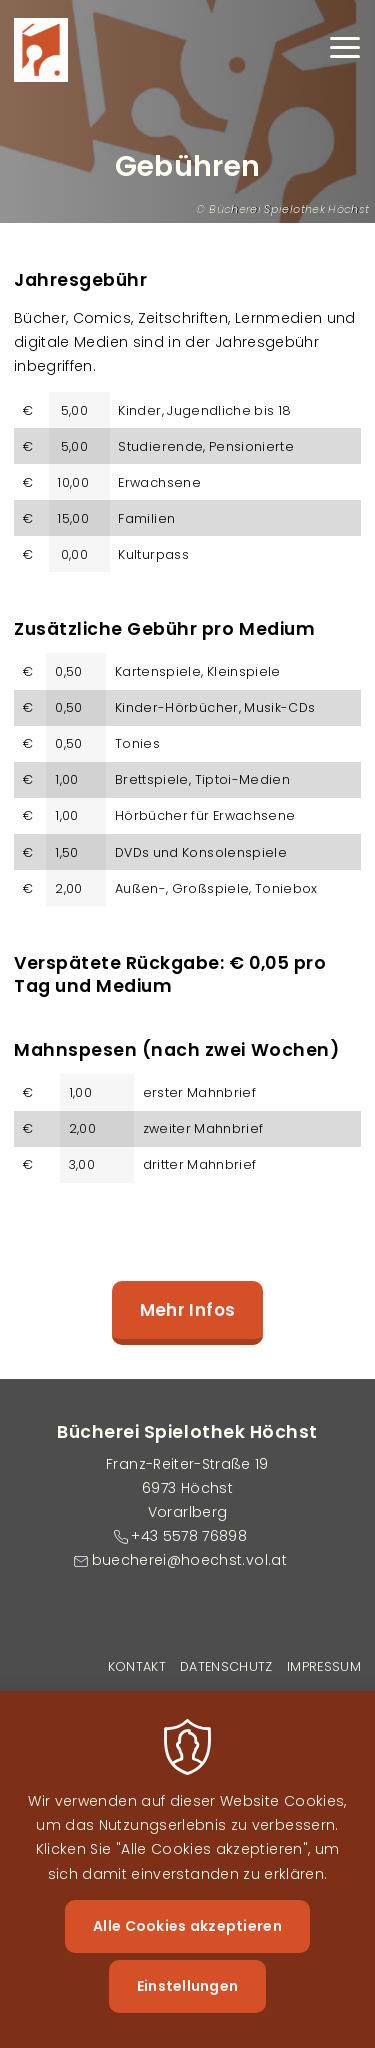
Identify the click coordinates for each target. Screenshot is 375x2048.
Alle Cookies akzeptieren (187, 1944)
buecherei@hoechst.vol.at (189, 1560)
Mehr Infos (187, 1310)
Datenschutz (226, 1666)
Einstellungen (188, 2004)
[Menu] (345, 50)
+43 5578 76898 (189, 1536)
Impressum (324, 1666)
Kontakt (137, 1666)
